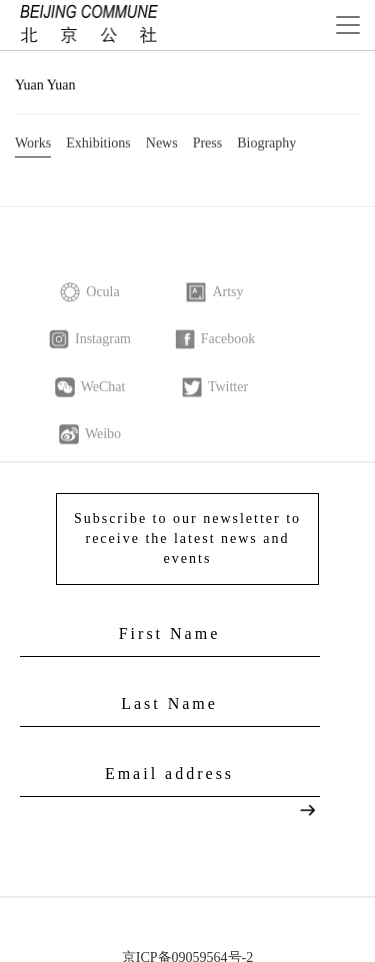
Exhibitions (98, 144)
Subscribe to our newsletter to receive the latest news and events (187, 537)
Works (33, 144)
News (162, 144)
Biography (266, 144)
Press (208, 144)
